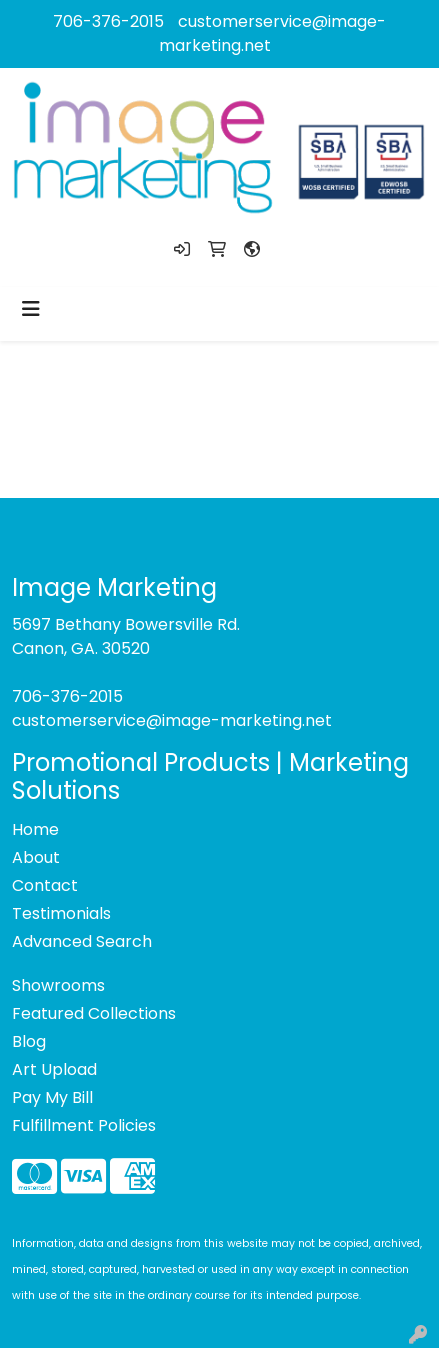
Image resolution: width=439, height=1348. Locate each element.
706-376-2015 (108, 21)
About (36, 857)
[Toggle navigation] (31, 309)
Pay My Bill (52, 1097)
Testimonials (61, 913)
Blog (29, 1041)
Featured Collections (94, 1013)
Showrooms (58, 985)
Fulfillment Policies (84, 1125)
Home (35, 829)
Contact (45, 885)
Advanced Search (82, 941)
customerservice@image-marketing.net (172, 720)
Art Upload (54, 1069)
